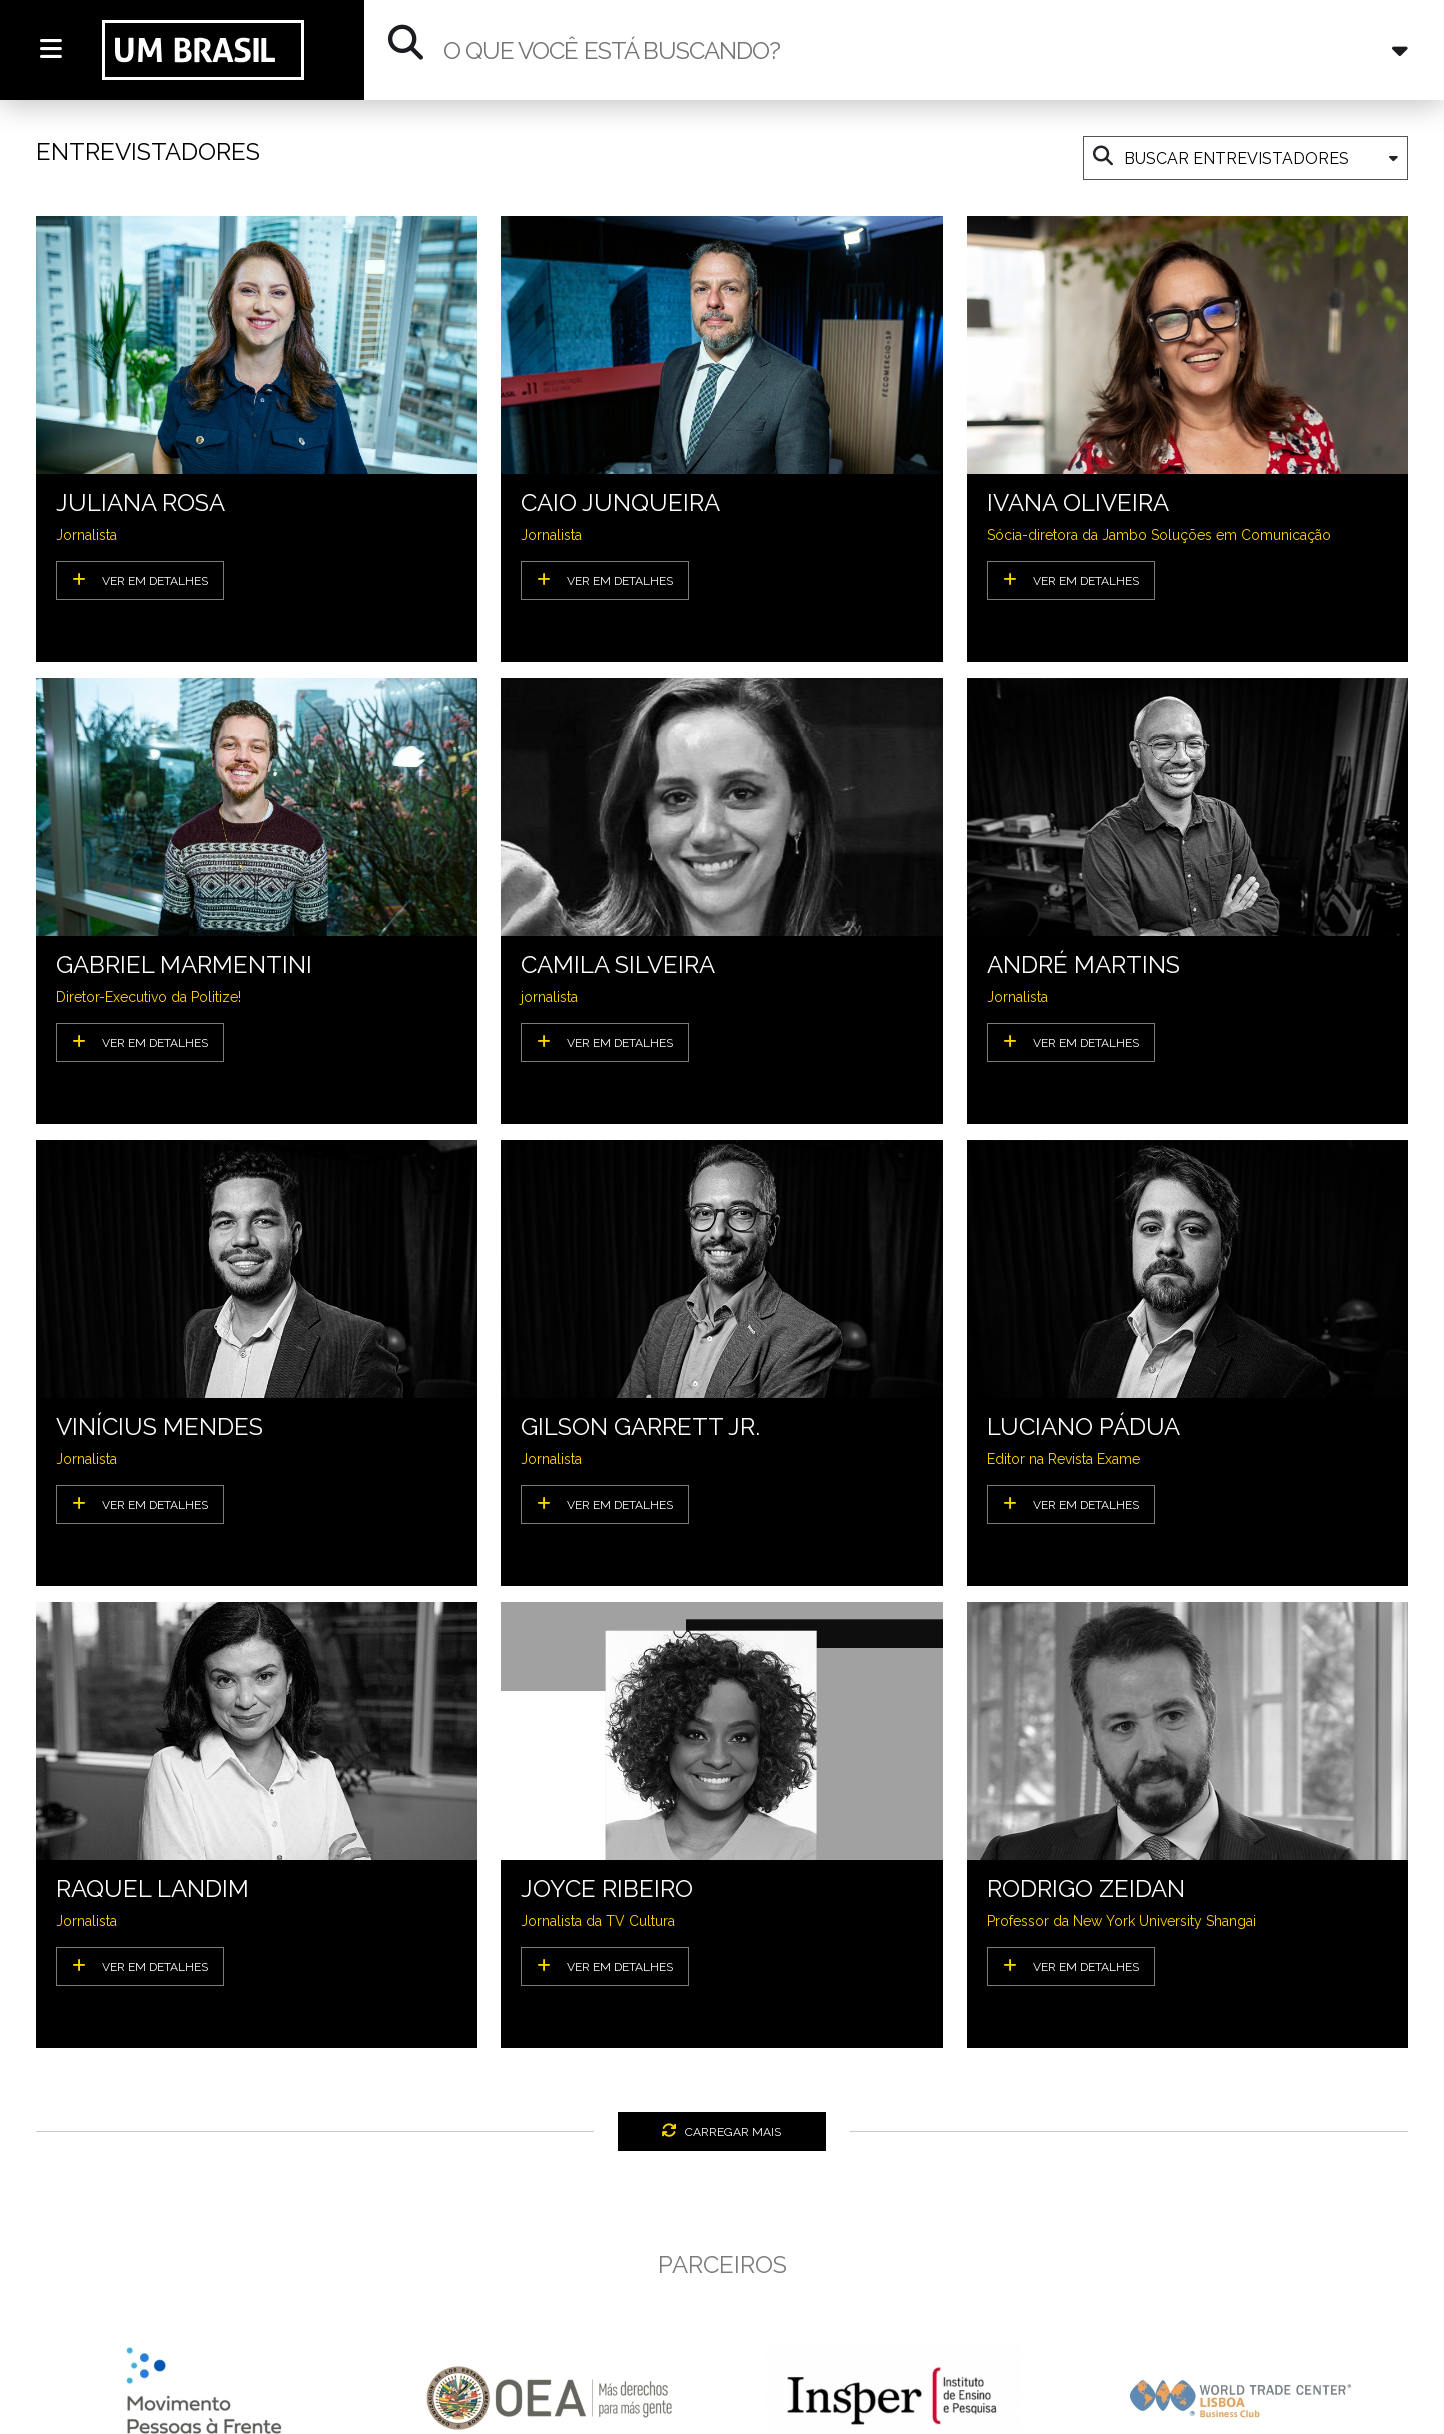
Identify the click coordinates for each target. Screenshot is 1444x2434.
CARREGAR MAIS (721, 2131)
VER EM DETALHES (140, 580)
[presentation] (49, 2408)
